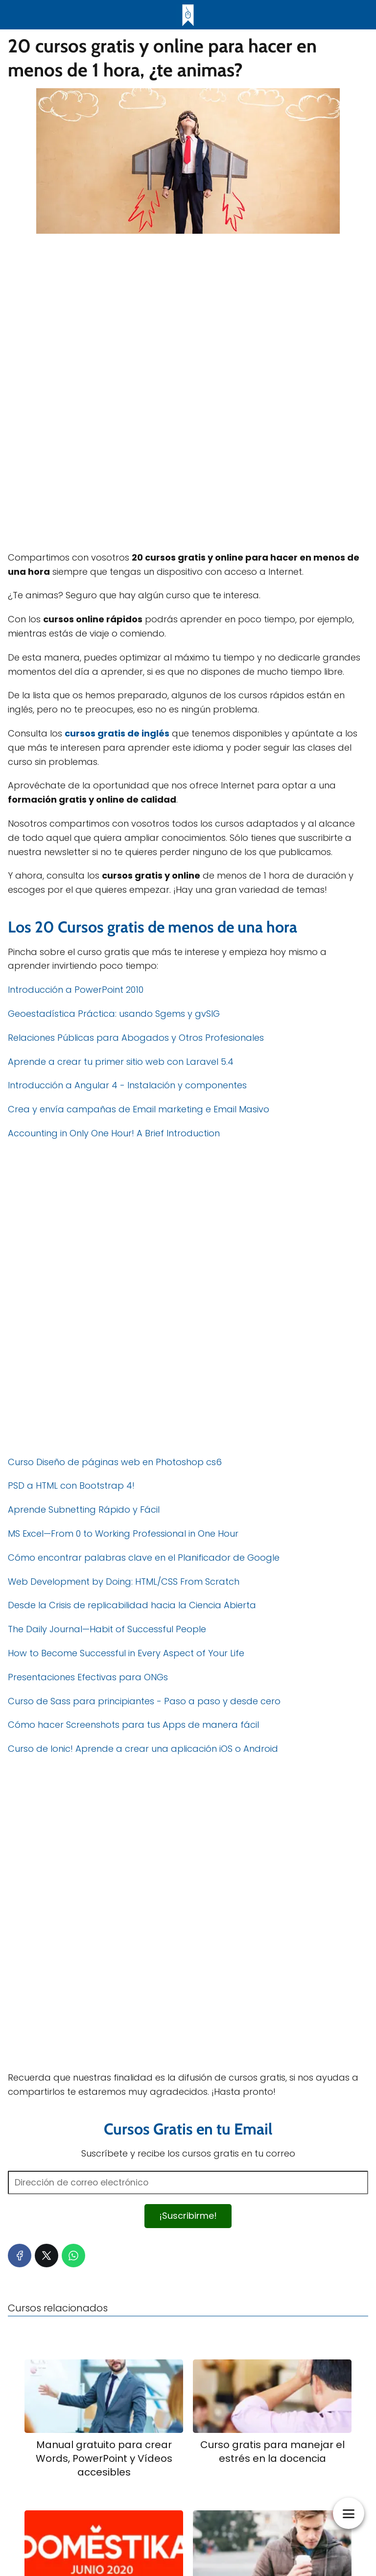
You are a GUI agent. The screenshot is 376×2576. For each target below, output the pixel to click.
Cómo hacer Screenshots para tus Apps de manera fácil (133, 1724)
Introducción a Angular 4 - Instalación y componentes (127, 1085)
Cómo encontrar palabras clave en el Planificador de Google (144, 1557)
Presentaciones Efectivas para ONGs (88, 1677)
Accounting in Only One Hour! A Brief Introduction (114, 1133)
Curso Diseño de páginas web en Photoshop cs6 (115, 1462)
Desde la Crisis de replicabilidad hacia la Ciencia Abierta (132, 1605)
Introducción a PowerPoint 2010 (75, 989)
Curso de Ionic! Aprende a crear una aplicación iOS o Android (143, 1748)
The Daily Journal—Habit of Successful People (107, 1629)
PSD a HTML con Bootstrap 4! (71, 1485)
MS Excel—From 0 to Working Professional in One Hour (123, 1533)
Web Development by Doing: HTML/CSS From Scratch (123, 1581)
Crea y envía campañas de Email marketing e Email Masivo (138, 1109)
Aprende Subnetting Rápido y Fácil (84, 1509)
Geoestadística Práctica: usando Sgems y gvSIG (114, 1013)
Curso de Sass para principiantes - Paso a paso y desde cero (144, 1701)
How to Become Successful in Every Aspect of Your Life (126, 1653)
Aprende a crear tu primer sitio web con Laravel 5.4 (121, 1061)
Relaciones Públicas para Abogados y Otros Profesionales (136, 1037)
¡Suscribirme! (188, 2215)
